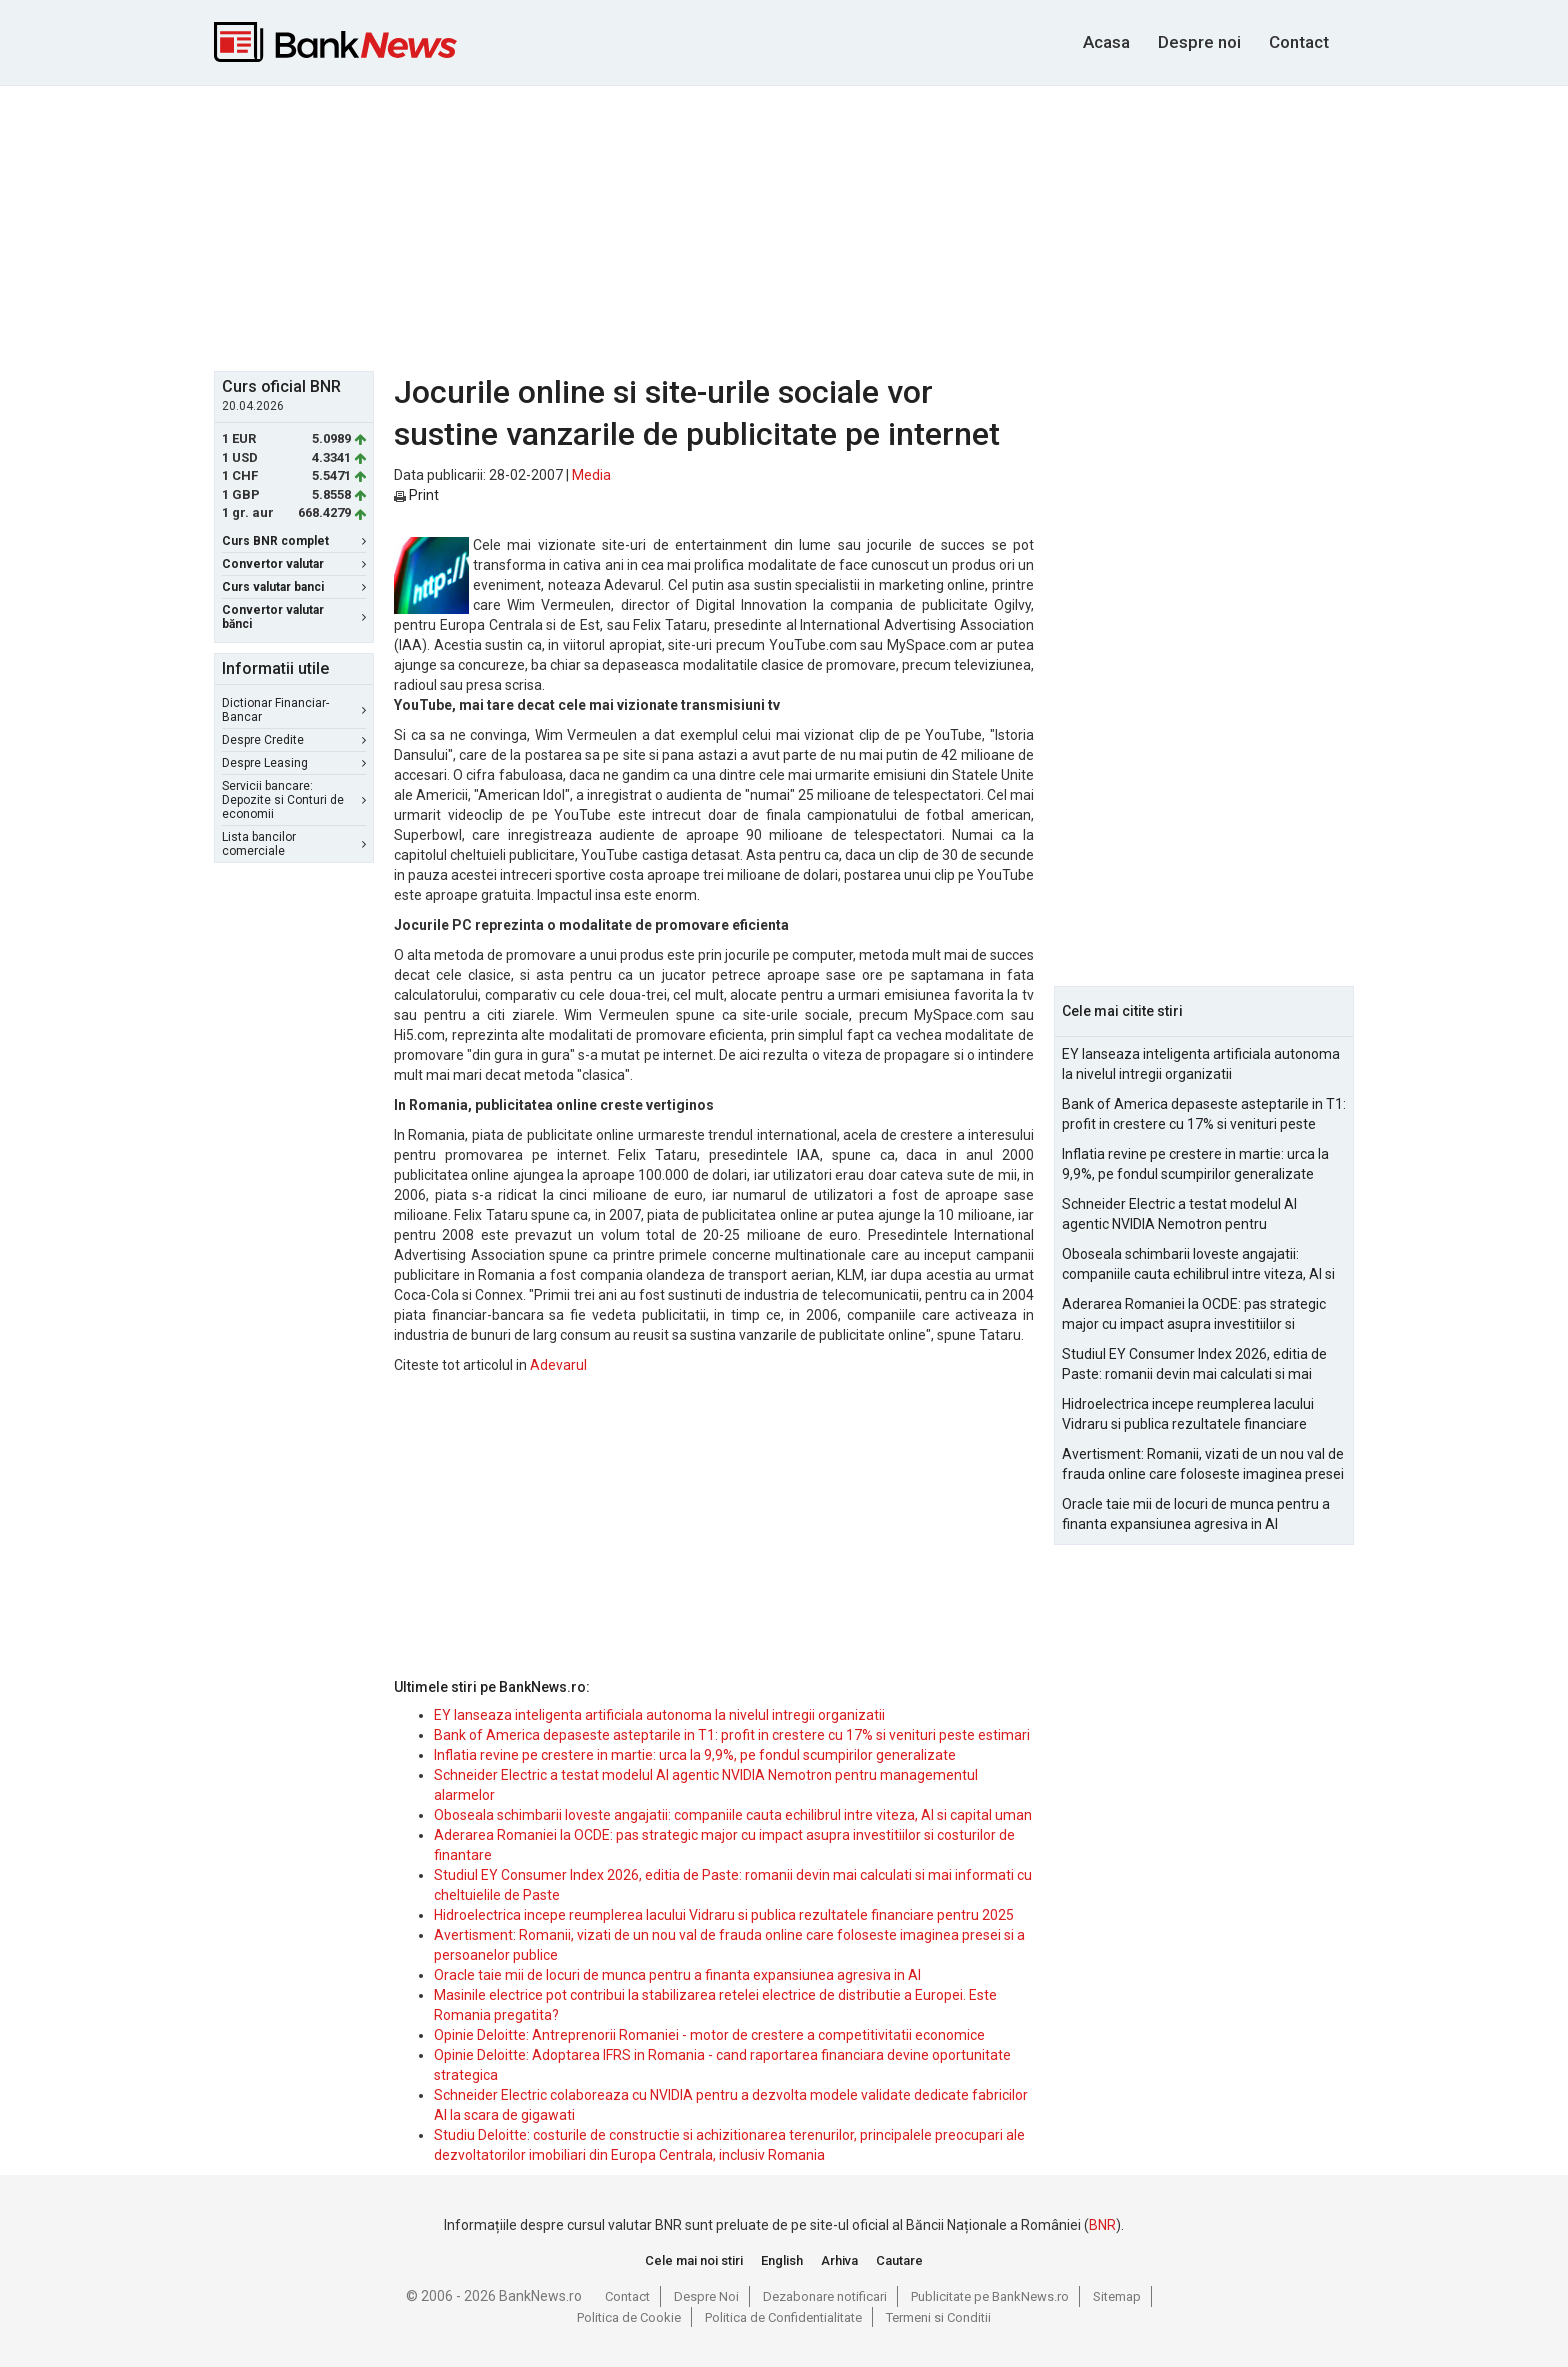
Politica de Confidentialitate (783, 2317)
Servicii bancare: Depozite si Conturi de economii (294, 800)
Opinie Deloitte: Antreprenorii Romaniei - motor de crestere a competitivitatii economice (709, 2035)
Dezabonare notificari (825, 2296)
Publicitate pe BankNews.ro (990, 2296)
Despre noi (1199, 42)
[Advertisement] (784, 226)
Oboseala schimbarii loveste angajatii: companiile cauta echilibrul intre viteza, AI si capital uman (733, 1815)
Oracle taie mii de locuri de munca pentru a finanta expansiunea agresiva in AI (677, 1975)
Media (591, 475)
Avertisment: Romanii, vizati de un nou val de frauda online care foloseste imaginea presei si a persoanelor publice (1203, 1465)
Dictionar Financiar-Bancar (294, 710)
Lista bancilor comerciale (294, 844)
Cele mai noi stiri (694, 2260)
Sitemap (1117, 2296)
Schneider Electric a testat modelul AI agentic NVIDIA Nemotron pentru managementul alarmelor (1179, 1215)
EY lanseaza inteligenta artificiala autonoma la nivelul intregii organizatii (659, 1715)
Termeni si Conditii (938, 2317)
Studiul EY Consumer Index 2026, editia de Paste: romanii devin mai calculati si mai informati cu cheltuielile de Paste (1194, 1365)
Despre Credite (294, 740)
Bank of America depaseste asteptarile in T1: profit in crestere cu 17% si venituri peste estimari (732, 1735)
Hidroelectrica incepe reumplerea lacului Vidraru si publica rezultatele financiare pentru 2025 (724, 1915)
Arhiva (839, 2260)
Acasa (1106, 42)
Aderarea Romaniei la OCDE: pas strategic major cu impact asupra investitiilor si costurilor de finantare (1194, 1315)
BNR (1102, 2225)
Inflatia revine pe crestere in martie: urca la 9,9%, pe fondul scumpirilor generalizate (695, 1755)
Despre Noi (706, 2296)
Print (416, 495)
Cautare (899, 2260)
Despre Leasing (294, 763)
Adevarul (558, 1365)
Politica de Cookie (629, 2317)
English (782, 2260)
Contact (1299, 42)
